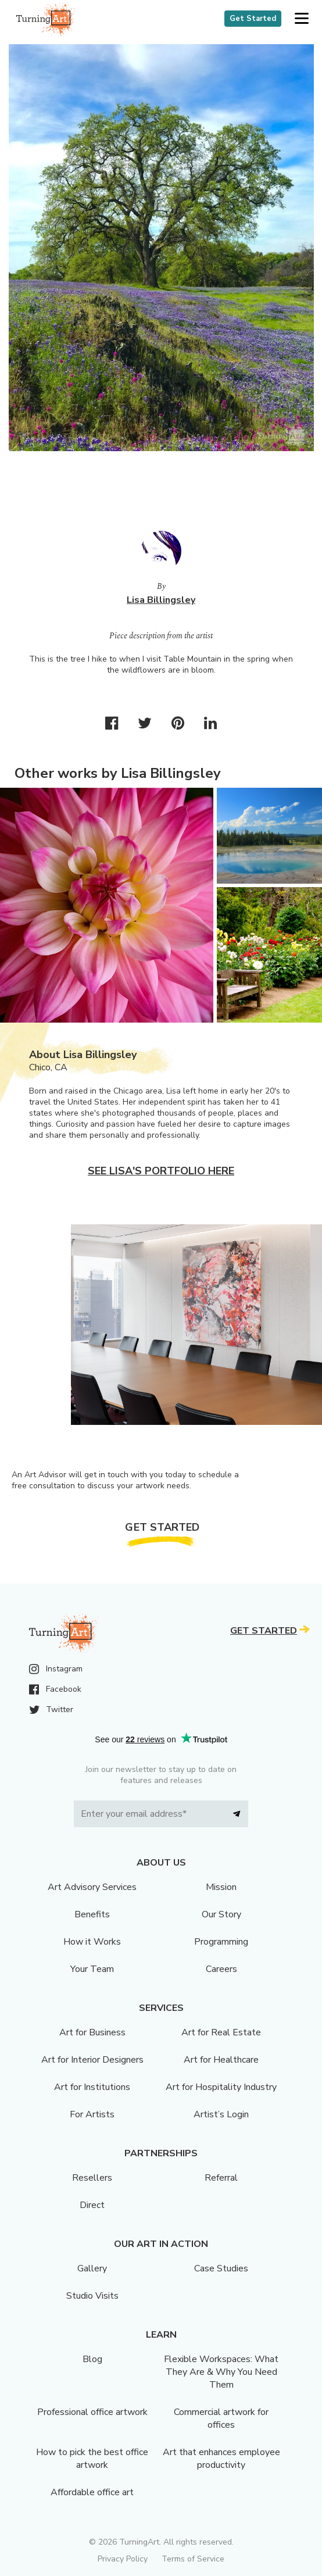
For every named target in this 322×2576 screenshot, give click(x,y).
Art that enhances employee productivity (221, 2458)
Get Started (253, 18)
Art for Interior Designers (92, 2059)
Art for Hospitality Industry (221, 2087)
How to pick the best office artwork (92, 2458)
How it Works (92, 1941)
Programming (221, 1941)
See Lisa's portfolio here (161, 1171)
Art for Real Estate (221, 2032)
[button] (301, 19)
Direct (92, 2205)
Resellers (92, 2177)
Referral (221, 2177)
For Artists (92, 2114)
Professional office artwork (92, 2412)
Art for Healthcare (221, 2059)
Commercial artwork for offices (221, 2418)
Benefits (92, 1914)
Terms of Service (193, 2558)
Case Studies (221, 2268)
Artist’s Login (221, 2114)
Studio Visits (92, 2295)
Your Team (92, 1969)
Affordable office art (92, 2492)
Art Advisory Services (92, 1887)
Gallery (92, 2268)
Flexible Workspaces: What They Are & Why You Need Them (221, 2372)
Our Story (221, 1914)
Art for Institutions (92, 2087)
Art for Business (92, 2032)
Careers (221, 1969)
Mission (221, 1887)
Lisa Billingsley (161, 600)
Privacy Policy (123, 2558)
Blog (92, 2359)
